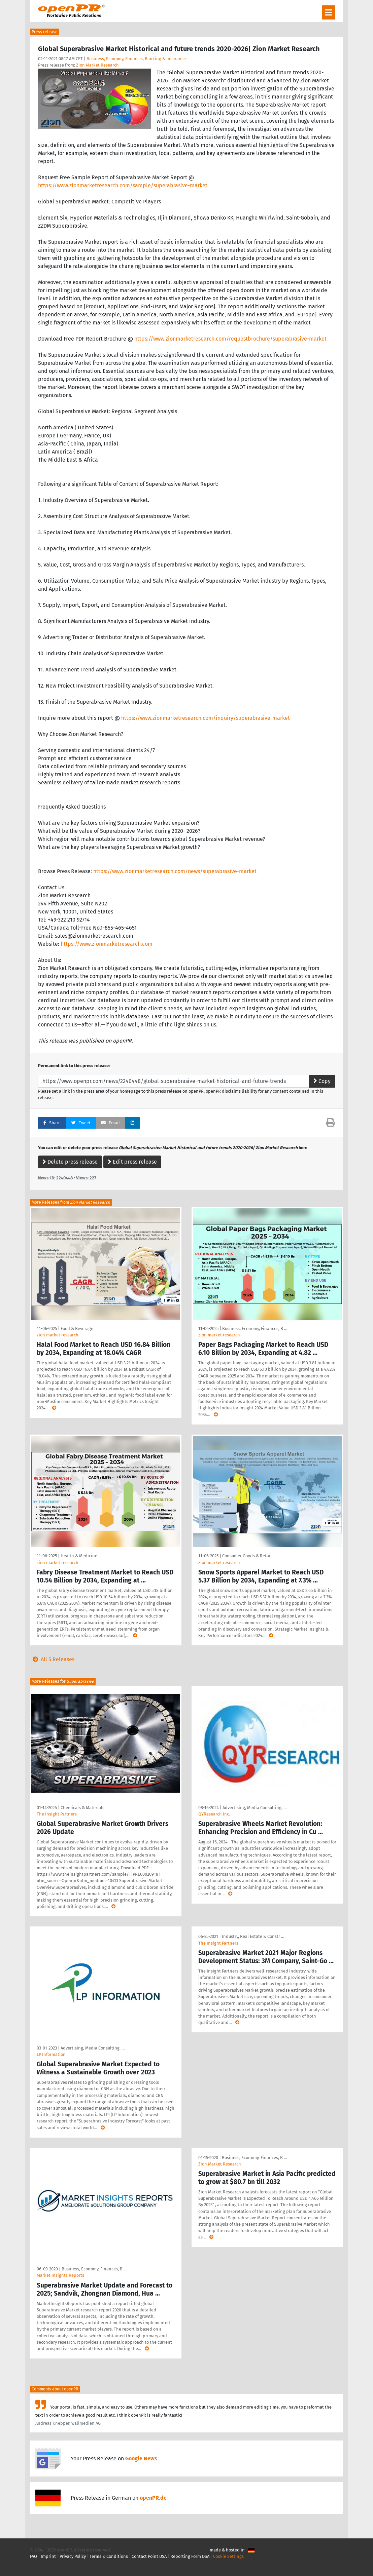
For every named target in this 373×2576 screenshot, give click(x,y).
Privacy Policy (73, 2556)
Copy (322, 1081)
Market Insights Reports (60, 2275)
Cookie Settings (228, 2556)
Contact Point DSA (149, 2556)
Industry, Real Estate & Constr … (253, 1936)
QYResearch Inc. (214, 1814)
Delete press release (70, 1162)
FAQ (33, 2556)
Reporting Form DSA (189, 2556)
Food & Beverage (77, 1328)
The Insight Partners (57, 1814)
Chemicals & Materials (82, 1807)
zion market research (57, 1334)
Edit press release (132, 1162)
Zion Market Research (97, 65)
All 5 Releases (52, 1659)
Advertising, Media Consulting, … (254, 1807)
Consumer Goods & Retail (247, 1555)
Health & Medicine (79, 1555)
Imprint (48, 2556)
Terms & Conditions (109, 2556)
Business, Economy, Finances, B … (254, 1328)
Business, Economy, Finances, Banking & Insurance (136, 58)
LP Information (51, 2054)
